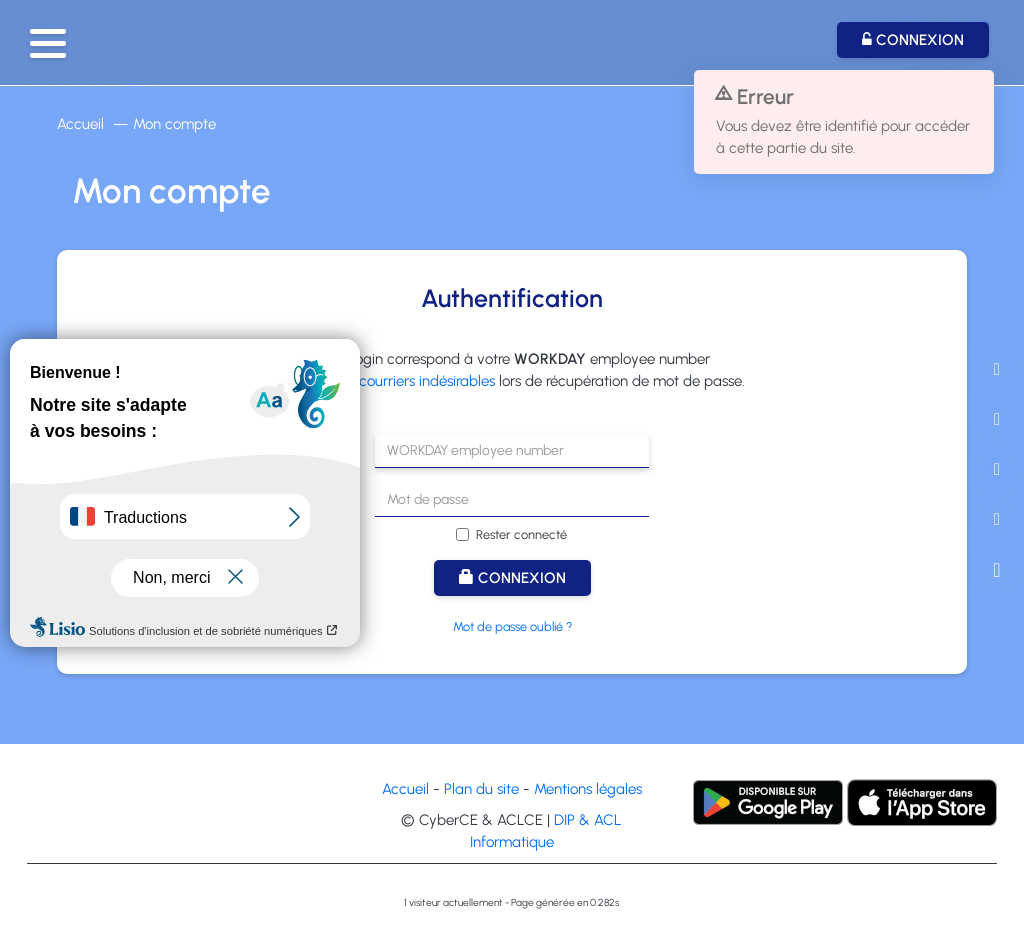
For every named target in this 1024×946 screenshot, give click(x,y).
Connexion (512, 578)
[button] (48, 43)
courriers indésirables (427, 381)
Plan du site (481, 789)
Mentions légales (588, 789)
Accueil (80, 124)
